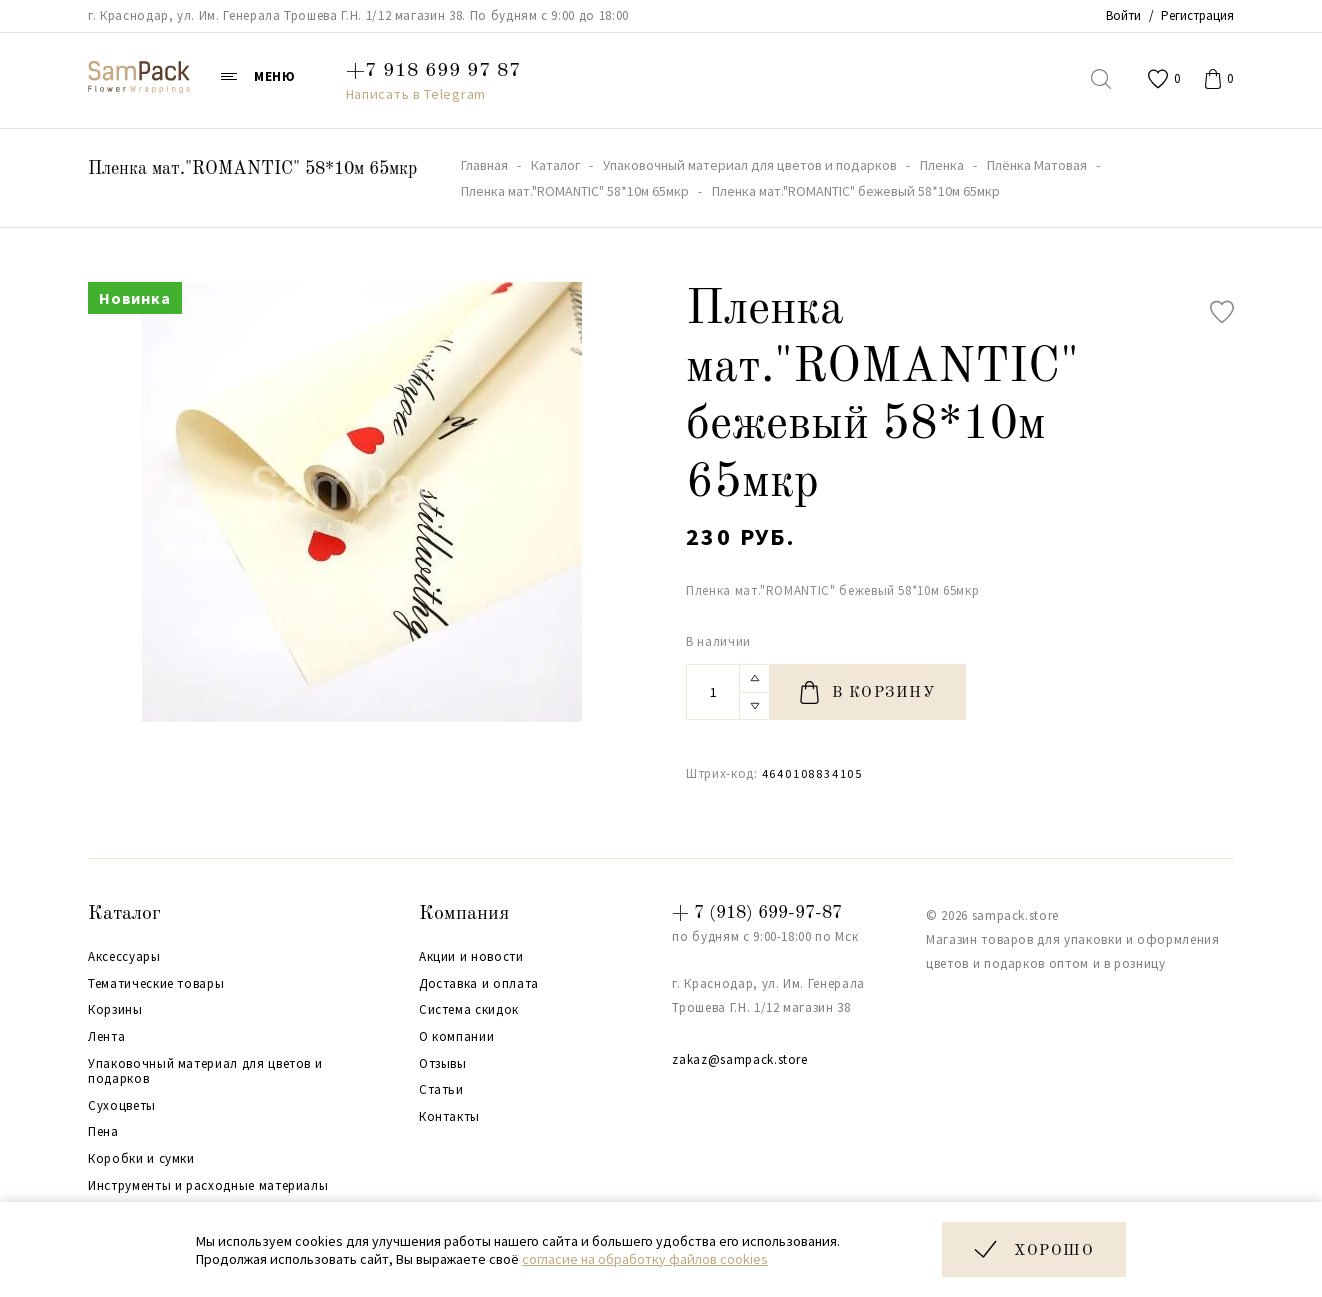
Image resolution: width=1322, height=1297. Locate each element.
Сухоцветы (122, 1106)
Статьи (441, 1090)
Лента (106, 1037)
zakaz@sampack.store (739, 1059)
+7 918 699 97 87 (433, 71)
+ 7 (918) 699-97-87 (757, 913)
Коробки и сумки (141, 1159)
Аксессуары (124, 957)
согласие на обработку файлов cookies (645, 1259)
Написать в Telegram (416, 94)
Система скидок (469, 1010)
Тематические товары (156, 984)
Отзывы (443, 1064)
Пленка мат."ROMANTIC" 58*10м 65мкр (252, 169)
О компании (457, 1037)
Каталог (124, 914)
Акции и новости (471, 957)
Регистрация (1197, 15)
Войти (1123, 15)
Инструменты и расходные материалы (208, 1186)
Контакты (449, 1117)
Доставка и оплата (479, 984)
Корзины (115, 1010)
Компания (464, 914)
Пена (103, 1132)
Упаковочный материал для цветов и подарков (205, 1071)
